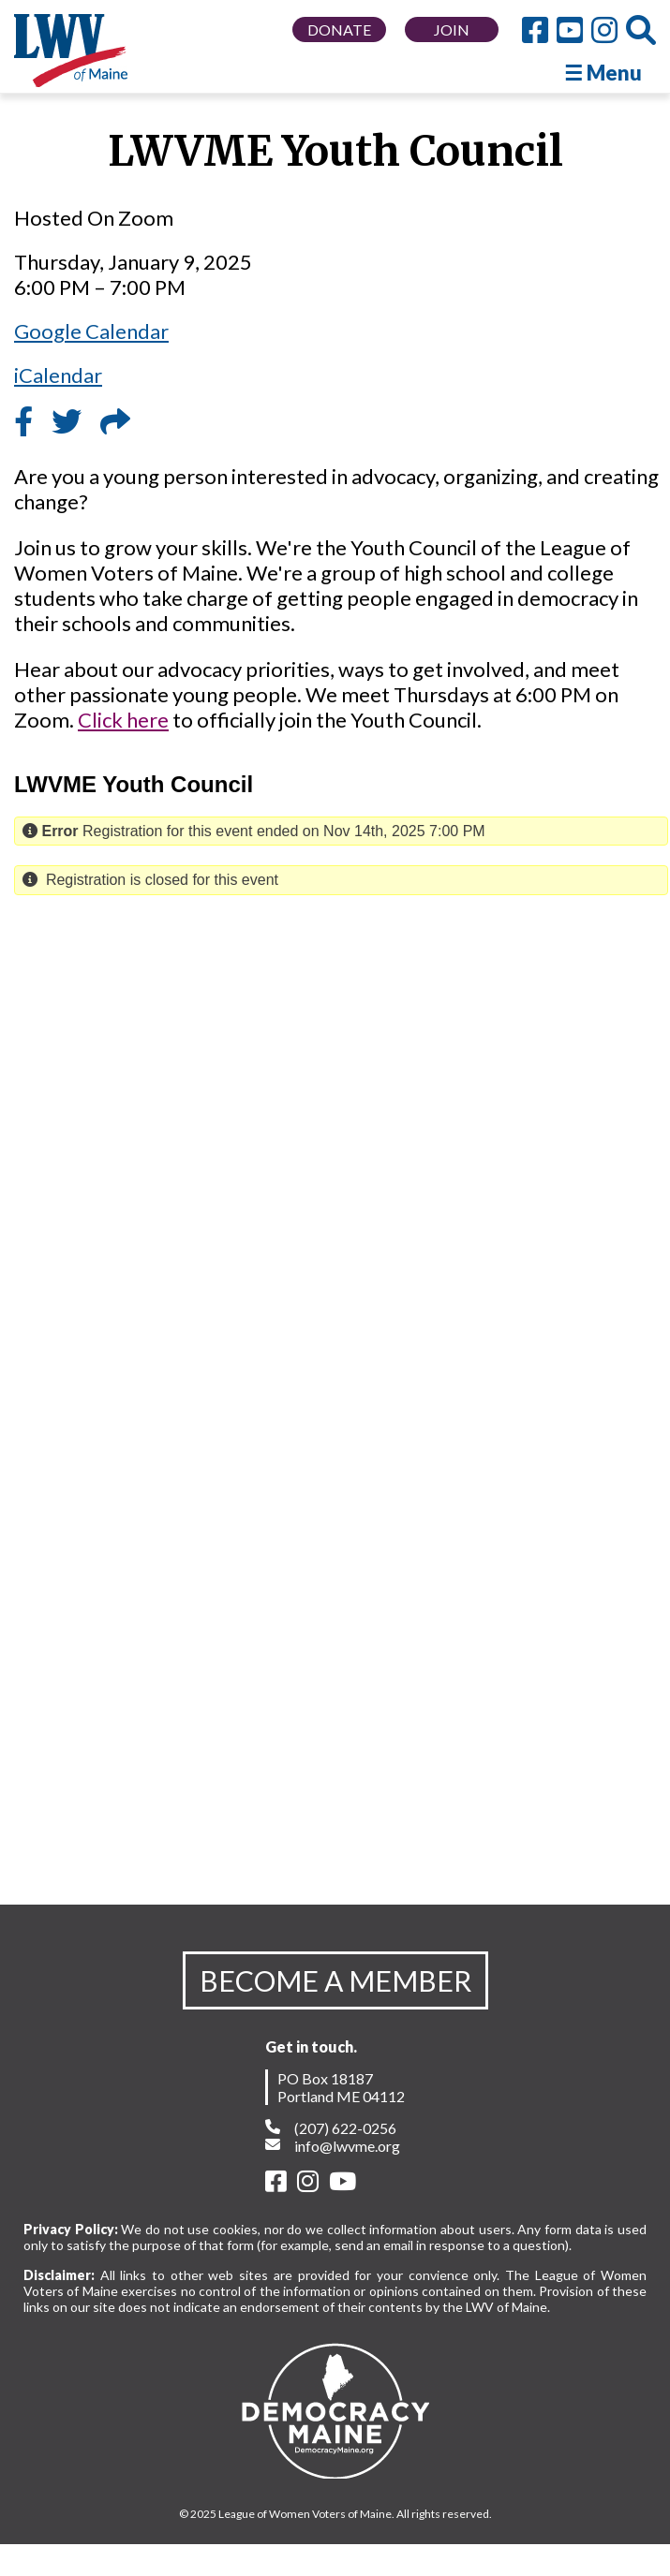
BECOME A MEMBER (335, 1980)
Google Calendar (91, 331)
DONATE (339, 29)
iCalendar (58, 375)
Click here (123, 719)
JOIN (451, 29)
